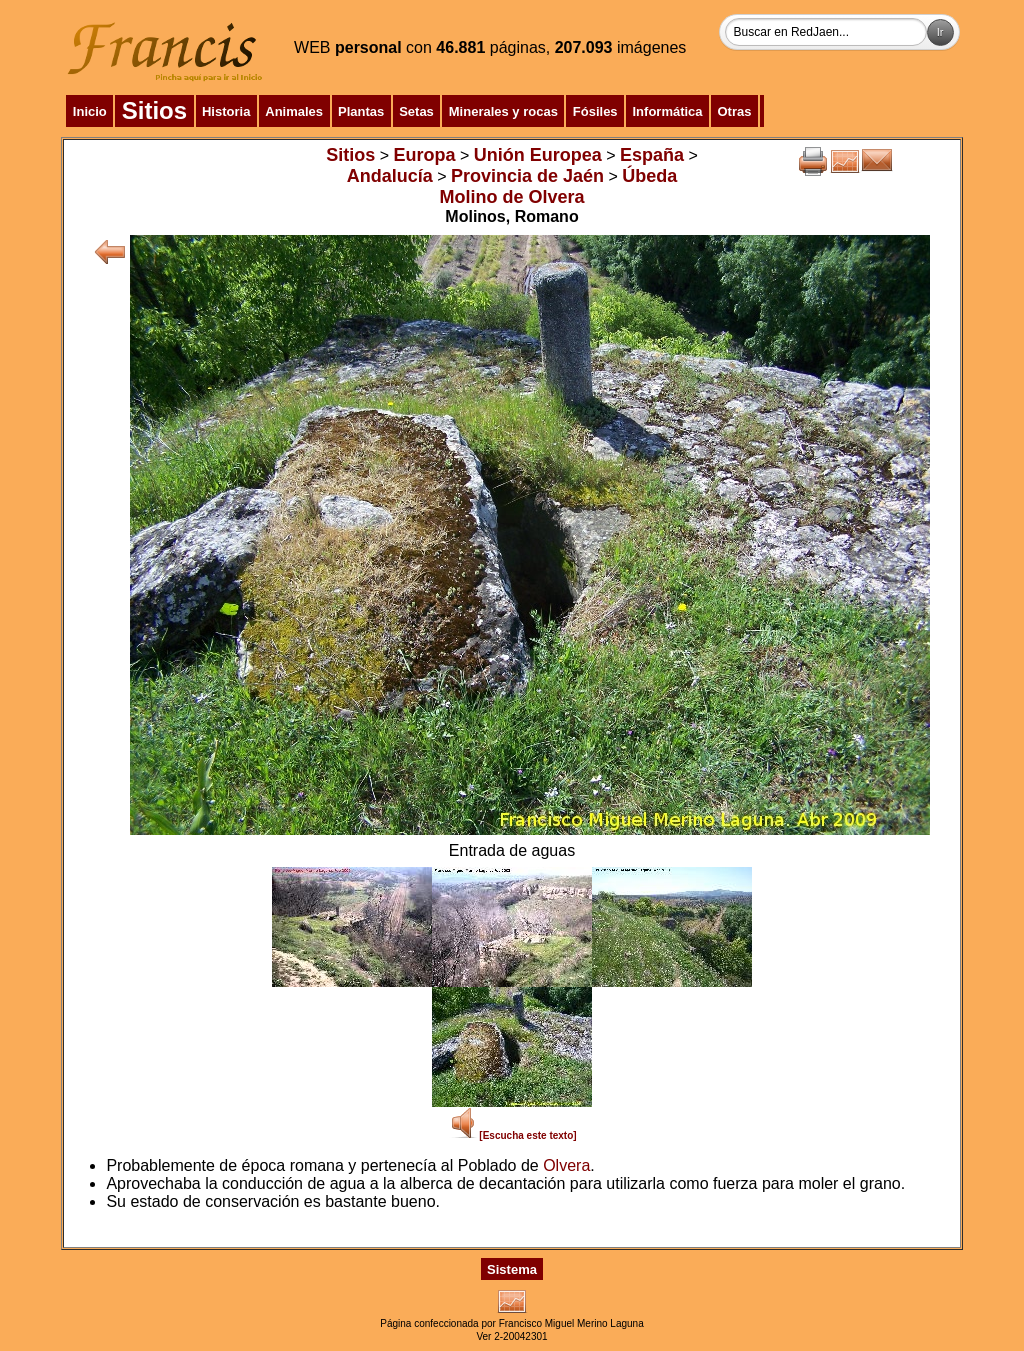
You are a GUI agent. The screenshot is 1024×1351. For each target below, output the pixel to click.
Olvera (566, 1165)
